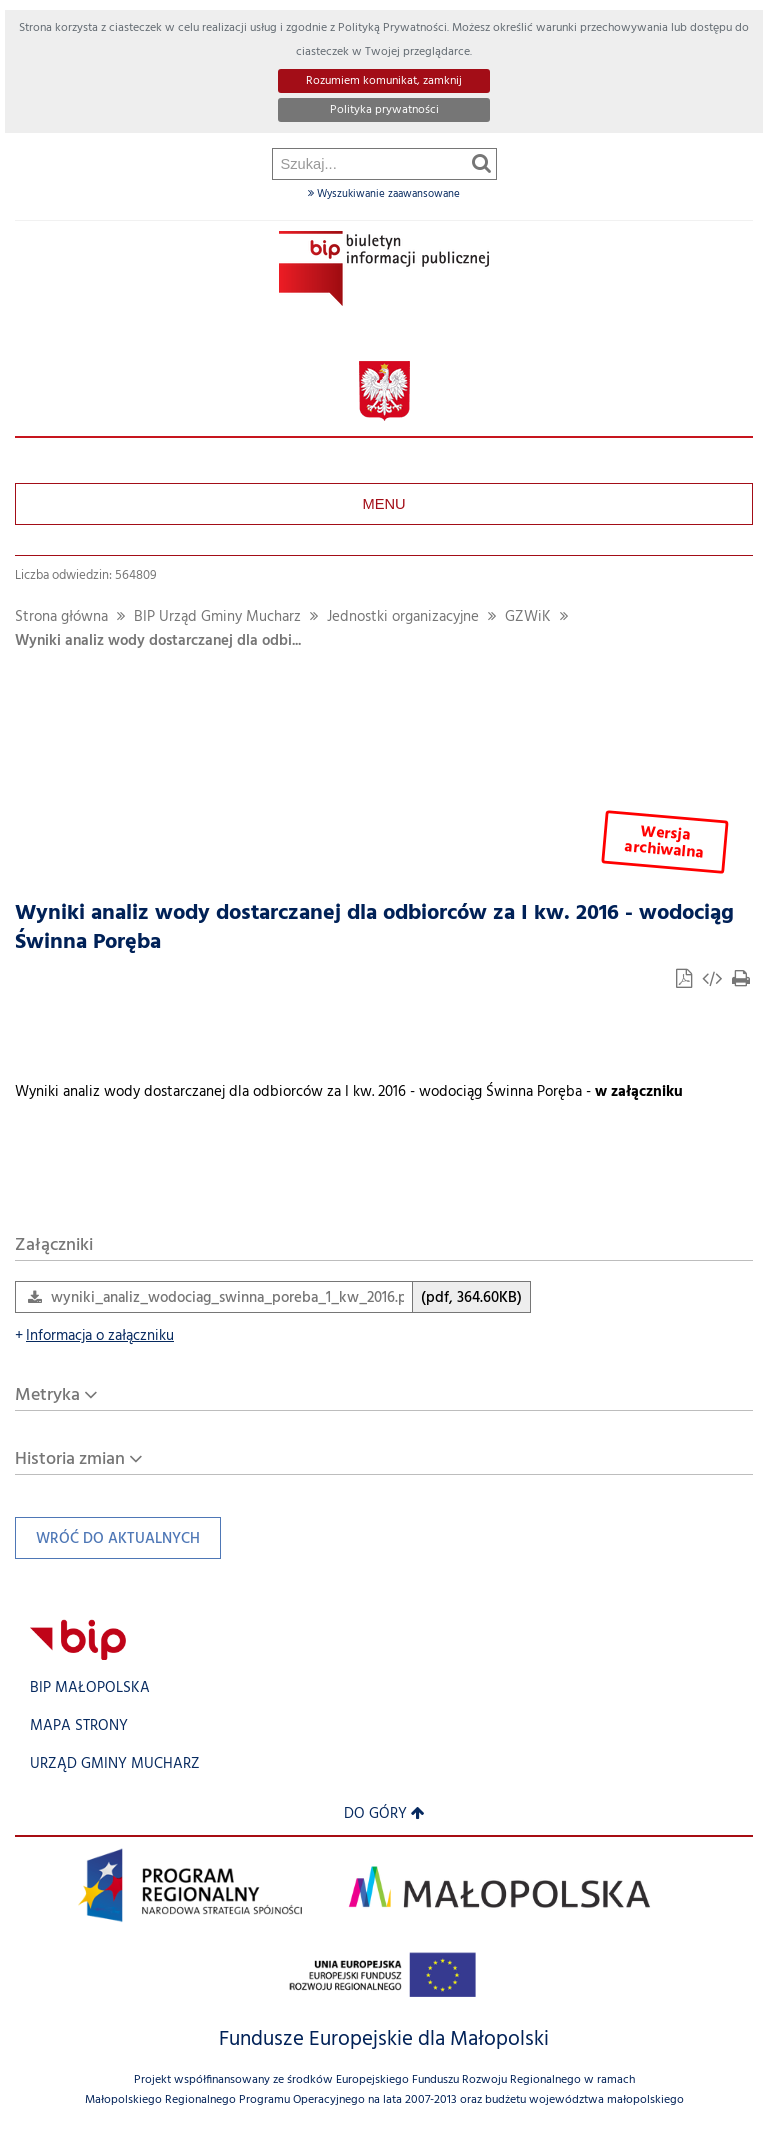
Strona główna (61, 617)
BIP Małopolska (90, 1688)
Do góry (384, 1814)
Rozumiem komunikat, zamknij (384, 81)
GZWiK (528, 617)
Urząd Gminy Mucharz (115, 1764)
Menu (383, 504)
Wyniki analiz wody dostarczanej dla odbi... (158, 641)
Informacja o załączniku (94, 1336)
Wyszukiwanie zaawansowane (384, 194)
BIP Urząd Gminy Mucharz (217, 617)
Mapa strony (79, 1726)
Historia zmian (70, 1459)
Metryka (47, 1395)
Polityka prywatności (384, 110)
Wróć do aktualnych (107, 1543)
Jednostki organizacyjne (403, 617)
